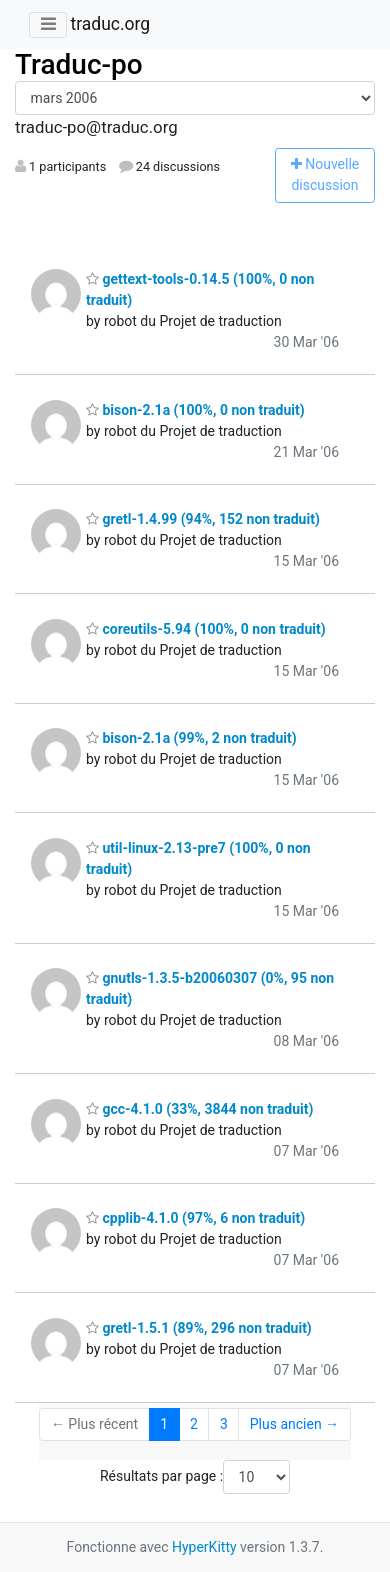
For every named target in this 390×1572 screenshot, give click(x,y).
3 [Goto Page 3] (224, 1424)
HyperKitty (204, 1547)
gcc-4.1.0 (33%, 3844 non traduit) (199, 1109)
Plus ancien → (294, 1424)
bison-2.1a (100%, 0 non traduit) (195, 410)
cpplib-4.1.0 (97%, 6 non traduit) (195, 1218)
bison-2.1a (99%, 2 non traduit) (191, 738)
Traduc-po (79, 64)
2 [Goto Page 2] (194, 1424)
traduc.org (110, 24)
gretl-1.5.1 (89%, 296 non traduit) (199, 1328)
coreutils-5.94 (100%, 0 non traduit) (206, 629)
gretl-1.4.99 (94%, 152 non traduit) (203, 519)
